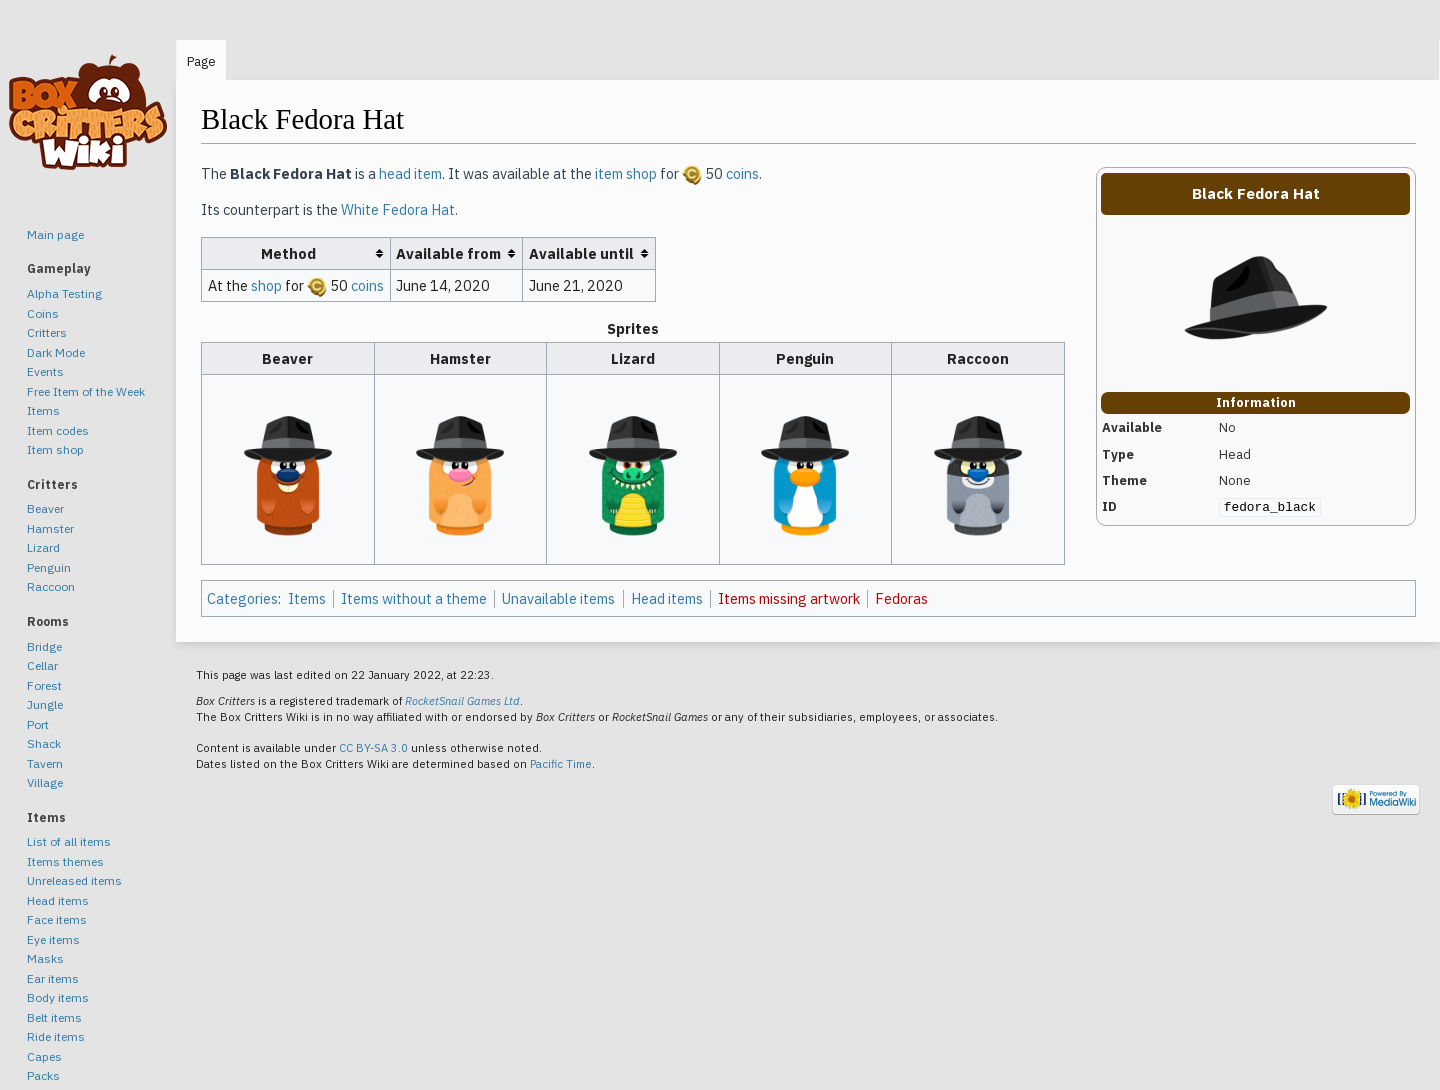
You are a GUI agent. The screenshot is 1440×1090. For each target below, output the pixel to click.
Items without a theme (414, 598)
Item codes (58, 430)
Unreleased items (74, 880)
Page (201, 61)
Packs (43, 1075)
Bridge (44, 646)
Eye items (53, 939)
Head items (667, 598)
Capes (44, 1056)
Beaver (45, 508)
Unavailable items (558, 598)
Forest (44, 685)
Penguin (49, 567)
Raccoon (51, 586)
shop (266, 285)
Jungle (45, 704)
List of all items (69, 841)
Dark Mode (56, 352)
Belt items (54, 1017)
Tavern (45, 763)
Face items (57, 919)
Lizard (43, 547)
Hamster (50, 528)
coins (742, 173)
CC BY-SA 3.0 (373, 748)
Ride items (56, 1036)
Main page (55, 234)
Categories (242, 598)
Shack (44, 743)
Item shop (55, 449)
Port (38, 724)
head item (410, 173)
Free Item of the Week (86, 391)
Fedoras (901, 598)
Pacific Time (561, 764)
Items (307, 598)
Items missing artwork (789, 598)
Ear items (53, 978)
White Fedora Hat (398, 209)
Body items (58, 997)
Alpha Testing (64, 293)
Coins (43, 313)
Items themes (65, 861)
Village (45, 782)
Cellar (42, 665)
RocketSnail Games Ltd (462, 701)
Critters (47, 332)
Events (45, 371)
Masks (45, 958)
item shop (626, 173)
